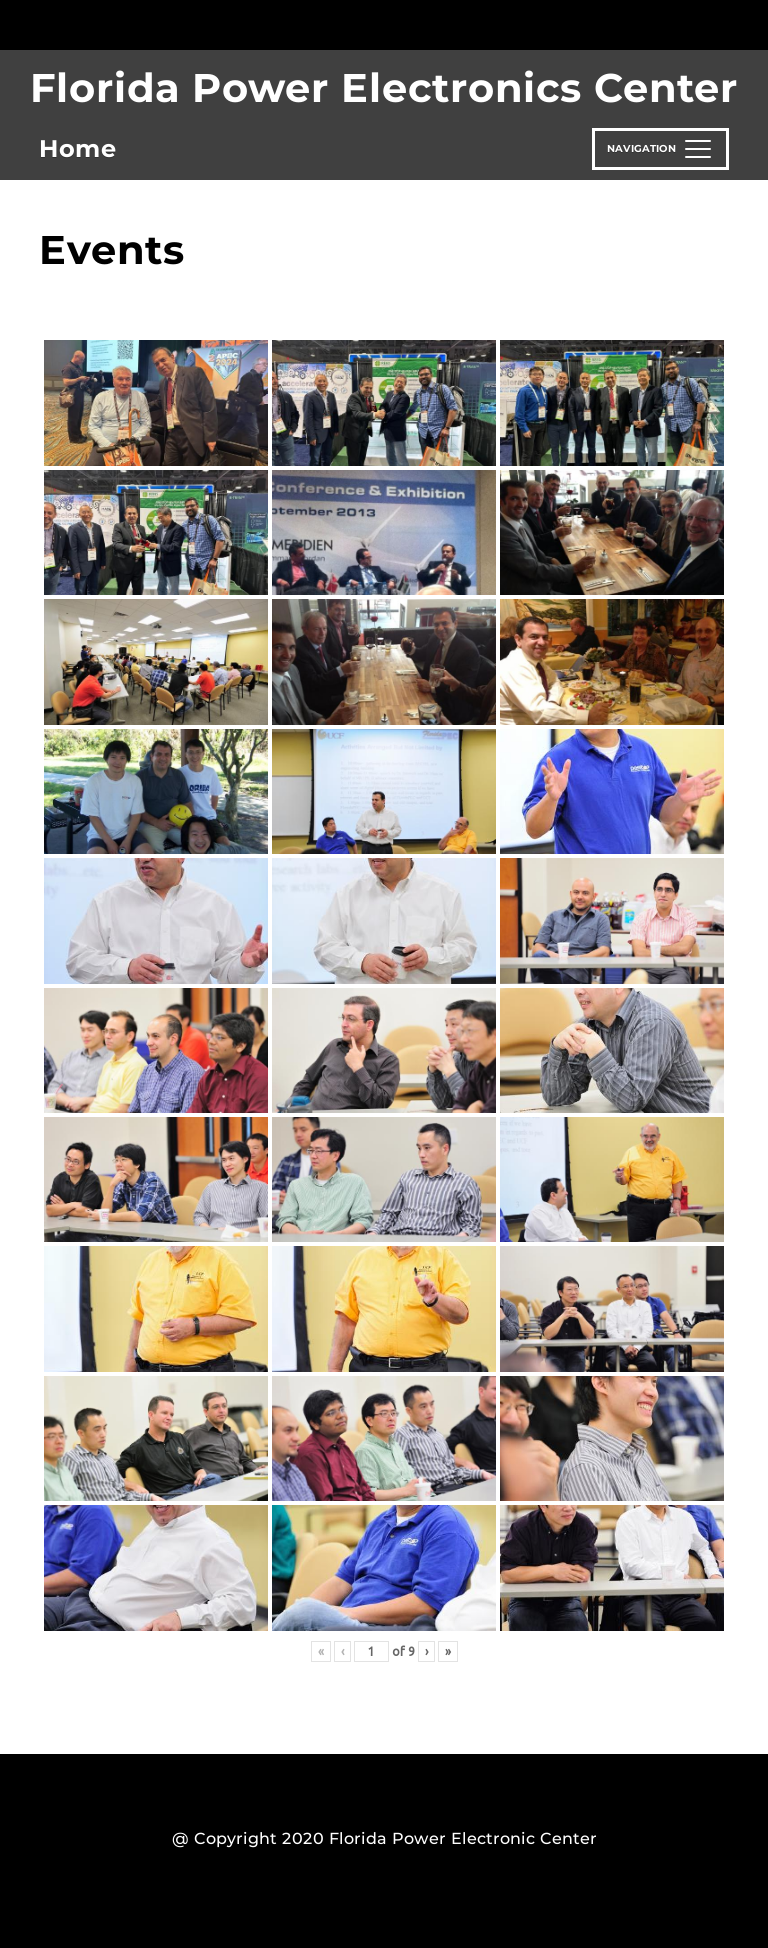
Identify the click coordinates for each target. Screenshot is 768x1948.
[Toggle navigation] (660, 149)
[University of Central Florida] (172, 24)
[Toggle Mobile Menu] (724, 23)
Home (78, 148)
